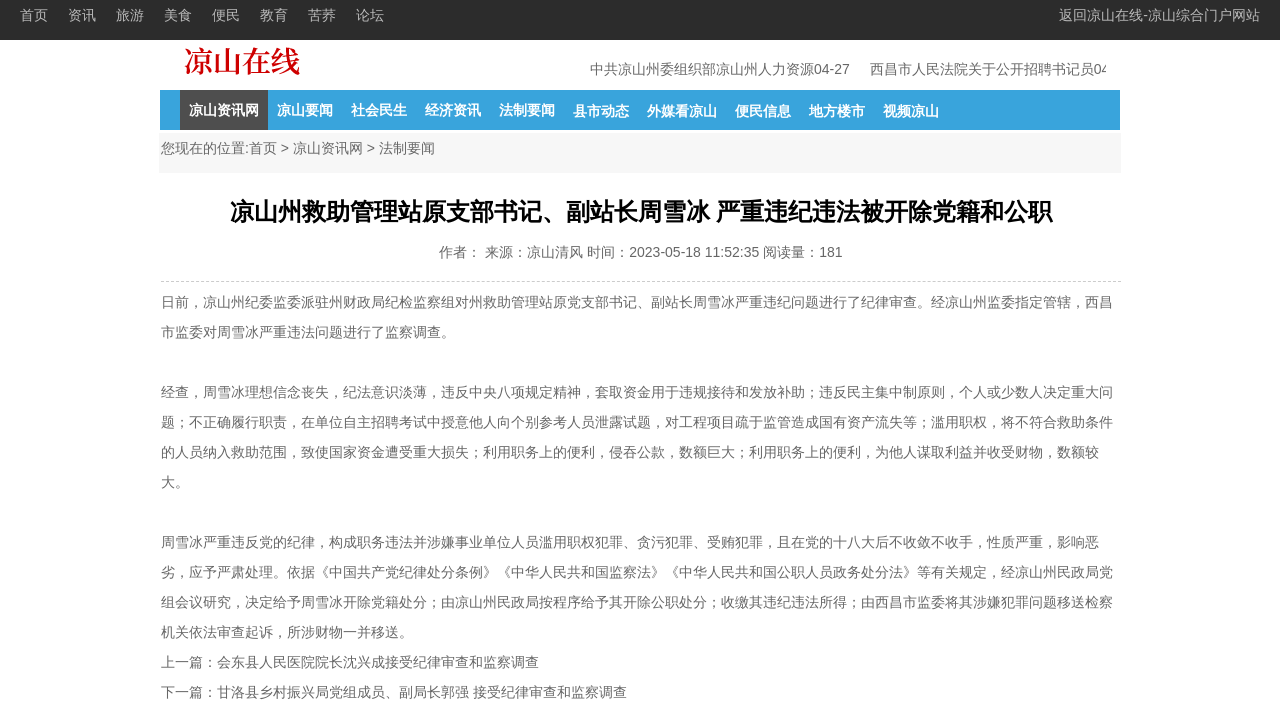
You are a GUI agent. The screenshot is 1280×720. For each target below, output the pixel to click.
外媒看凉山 (682, 111)
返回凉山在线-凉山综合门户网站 (1159, 15)
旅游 (130, 15)
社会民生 (379, 110)
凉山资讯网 (224, 110)
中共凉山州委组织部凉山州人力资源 (704, 69)
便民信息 (763, 111)
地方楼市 (837, 111)
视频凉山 (911, 111)
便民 (226, 15)
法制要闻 (527, 110)
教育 (274, 15)
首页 (34, 15)
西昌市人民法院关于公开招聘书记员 (984, 69)
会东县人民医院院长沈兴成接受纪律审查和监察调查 (378, 662)
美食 (178, 15)
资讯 (82, 15)
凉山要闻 (305, 110)
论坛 (370, 15)
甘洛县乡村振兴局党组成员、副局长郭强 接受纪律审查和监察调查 (422, 692)
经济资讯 (453, 110)
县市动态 (601, 111)
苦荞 (322, 15)
